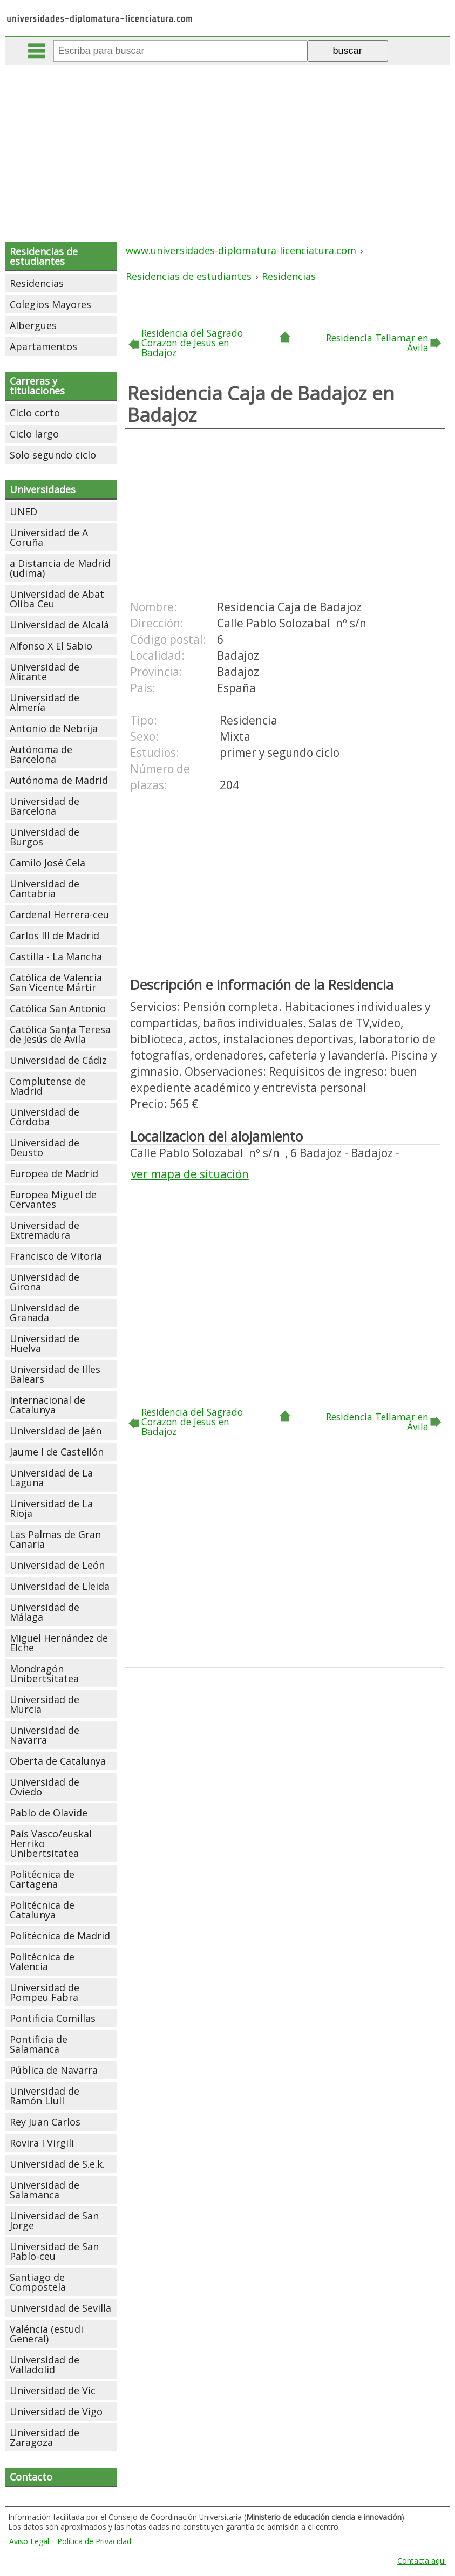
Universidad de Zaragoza (44, 2437)
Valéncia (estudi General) (46, 2333)
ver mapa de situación (190, 1173)
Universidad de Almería (44, 702)
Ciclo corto (35, 412)
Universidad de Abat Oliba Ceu (57, 598)
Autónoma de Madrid (59, 780)
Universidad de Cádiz (58, 1060)
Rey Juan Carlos (45, 2121)
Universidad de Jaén (55, 1430)
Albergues (33, 325)
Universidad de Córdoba (44, 1116)
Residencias (37, 283)
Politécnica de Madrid (60, 1935)
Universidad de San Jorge (54, 2220)
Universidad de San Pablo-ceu (54, 2251)
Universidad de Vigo (56, 2411)
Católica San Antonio (58, 1008)
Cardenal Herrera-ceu (59, 914)
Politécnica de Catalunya (42, 1909)
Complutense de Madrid (48, 1086)
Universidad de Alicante (44, 671)
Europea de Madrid (54, 1173)
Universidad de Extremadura (44, 1230)
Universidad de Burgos (44, 836)
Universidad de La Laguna (51, 1477)
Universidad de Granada (44, 1312)
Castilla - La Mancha (56, 956)
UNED (23, 511)
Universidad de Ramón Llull (44, 2096)
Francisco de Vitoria (56, 1255)
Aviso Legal (29, 2541)
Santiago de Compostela (38, 2282)
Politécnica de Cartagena (42, 1879)
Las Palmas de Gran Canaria (55, 1539)
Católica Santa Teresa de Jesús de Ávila (60, 1034)
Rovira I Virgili (42, 2142)
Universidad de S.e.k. (57, 2163)
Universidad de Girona (44, 1281)
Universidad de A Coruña (49, 537)
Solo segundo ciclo (53, 454)
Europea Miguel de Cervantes (53, 1199)
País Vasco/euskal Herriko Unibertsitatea (51, 1843)
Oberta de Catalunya (58, 1760)
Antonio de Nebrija (54, 728)
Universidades (43, 489)
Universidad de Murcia (44, 1704)
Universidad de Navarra (44, 1735)
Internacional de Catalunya (47, 1404)
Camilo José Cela (47, 862)
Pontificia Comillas (53, 2018)
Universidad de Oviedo (44, 1786)
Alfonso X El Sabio (51, 645)
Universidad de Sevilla (60, 2307)
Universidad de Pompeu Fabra (44, 1992)
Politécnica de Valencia (42, 1961)
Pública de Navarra (54, 2069)
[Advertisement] (228, 145)
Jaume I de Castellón (57, 1451)
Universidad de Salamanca (44, 2189)
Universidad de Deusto (44, 1147)
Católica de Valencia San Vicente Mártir (56, 982)
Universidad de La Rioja (51, 1508)
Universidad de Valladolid (44, 2364)
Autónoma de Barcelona (41, 754)
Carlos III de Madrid (54, 935)
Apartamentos (43, 346)
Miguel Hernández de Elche (59, 1642)
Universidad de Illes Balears (55, 1374)
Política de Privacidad (94, 2541)
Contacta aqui (421, 2560)
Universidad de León (57, 1565)
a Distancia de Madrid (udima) (60, 568)
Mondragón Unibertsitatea (44, 1673)
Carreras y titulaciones (37, 385)
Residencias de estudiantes (44, 256)
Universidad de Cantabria (44, 888)
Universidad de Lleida (60, 1586)
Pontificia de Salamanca (38, 2044)
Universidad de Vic (53, 2390)
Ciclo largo (34, 433)
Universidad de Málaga (44, 1612)
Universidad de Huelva (44, 1343)
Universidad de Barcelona (44, 806)
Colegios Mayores (50, 304)
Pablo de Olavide (48, 1812)
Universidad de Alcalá (59, 624)
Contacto (31, 2476)
